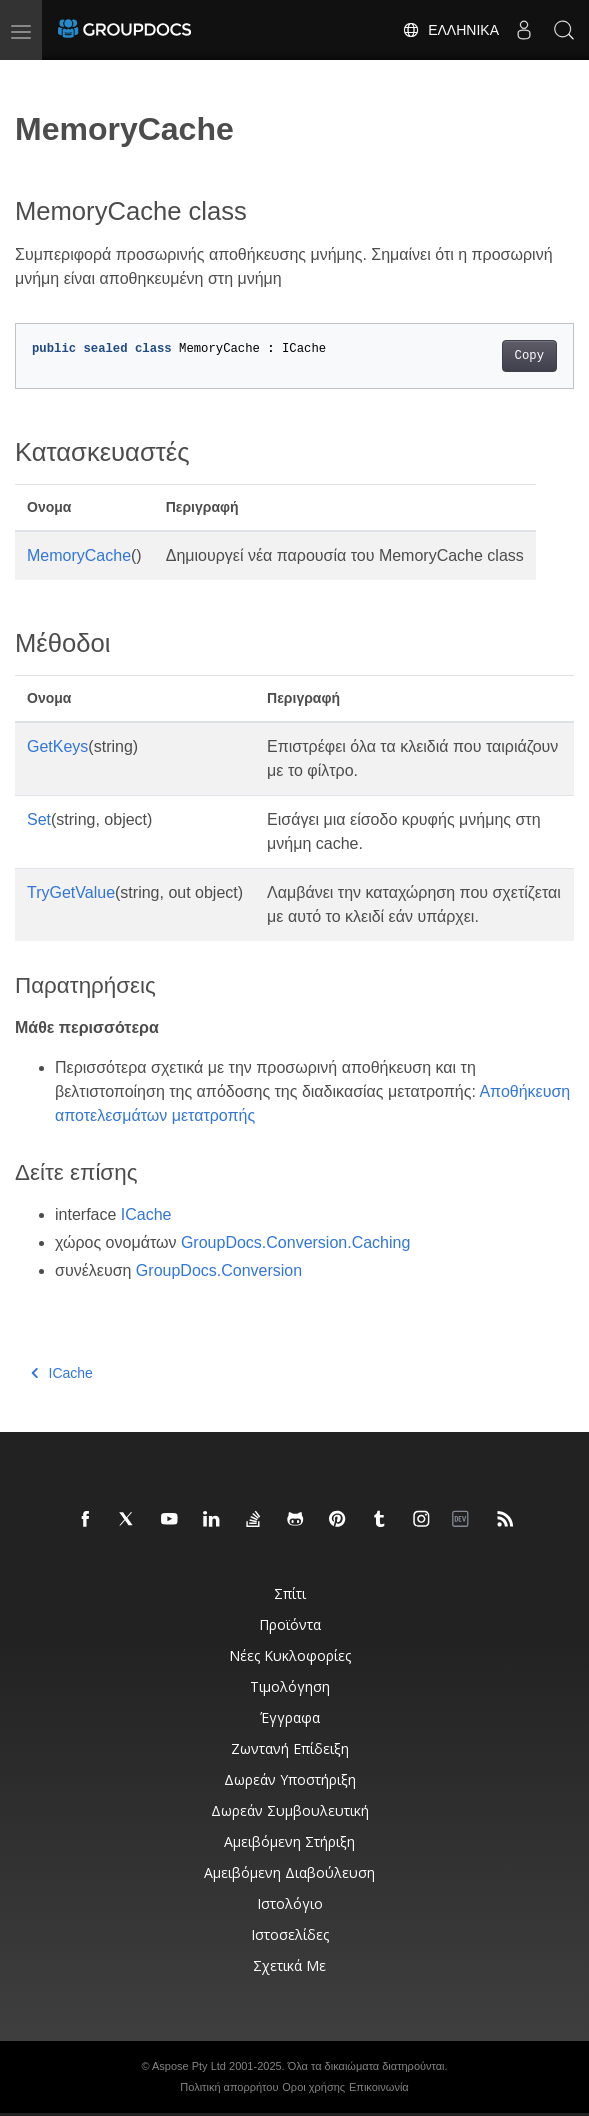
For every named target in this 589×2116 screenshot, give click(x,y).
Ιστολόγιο (290, 1903)
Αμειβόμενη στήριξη (289, 1841)
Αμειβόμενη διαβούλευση (289, 1872)
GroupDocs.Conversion (219, 1270)
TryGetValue (71, 892)
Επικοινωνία (379, 2087)
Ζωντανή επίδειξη (290, 1748)
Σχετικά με (289, 1965)
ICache (146, 1214)
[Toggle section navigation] (32, 77)
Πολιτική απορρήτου (229, 2087)
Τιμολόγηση (290, 1686)
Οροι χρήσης (313, 2087)
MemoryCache (79, 555)
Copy (529, 356)
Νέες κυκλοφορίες (290, 1655)
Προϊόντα (290, 1624)
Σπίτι (290, 1593)
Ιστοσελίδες (290, 1934)
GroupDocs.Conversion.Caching (295, 1242)
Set (39, 819)
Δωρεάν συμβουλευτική (290, 1810)
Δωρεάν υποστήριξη (290, 1779)
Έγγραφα (290, 1717)
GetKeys (57, 746)
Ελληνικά (450, 30)
